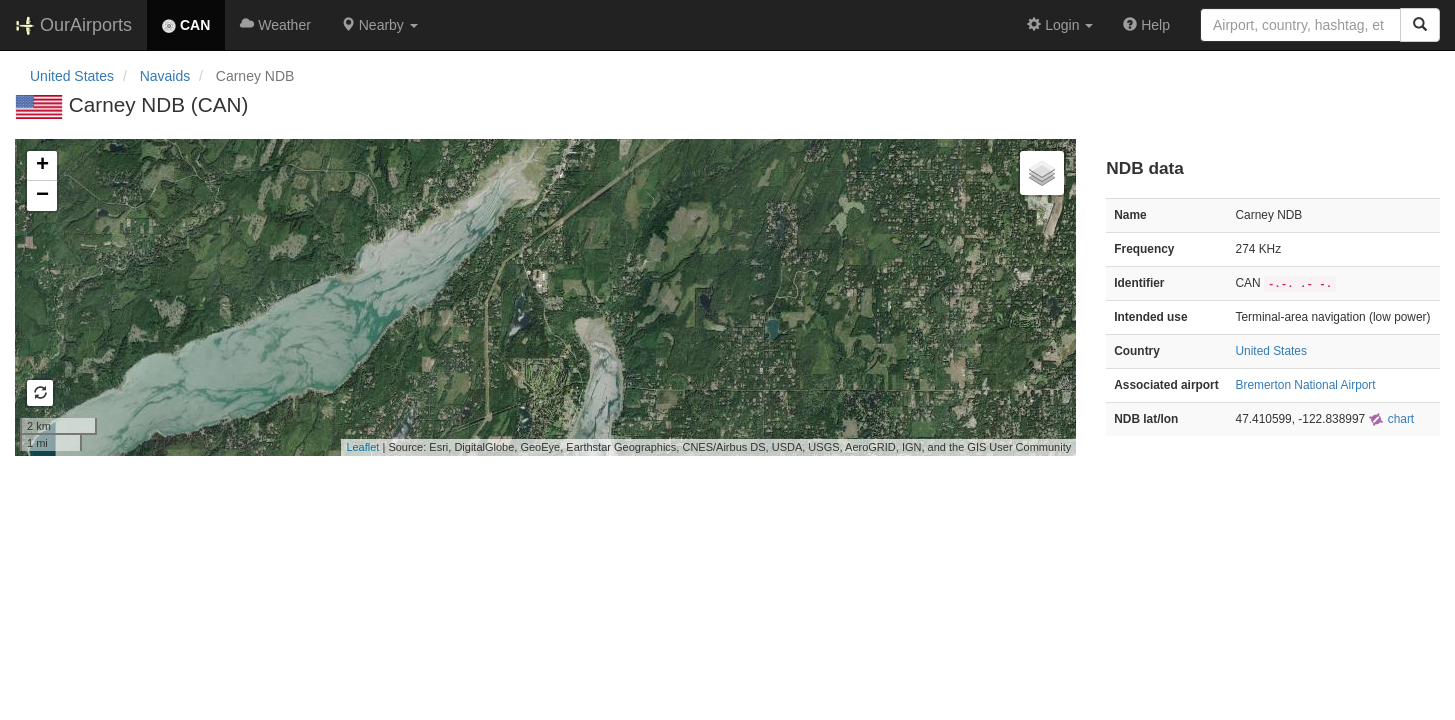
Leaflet (362, 447)
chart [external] (1391, 419)
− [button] (42, 196)
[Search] (1420, 25)
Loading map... (543, 297)
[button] (379, 25)
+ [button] (42, 166)
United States (72, 76)
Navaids (165, 76)
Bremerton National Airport (1306, 385)
